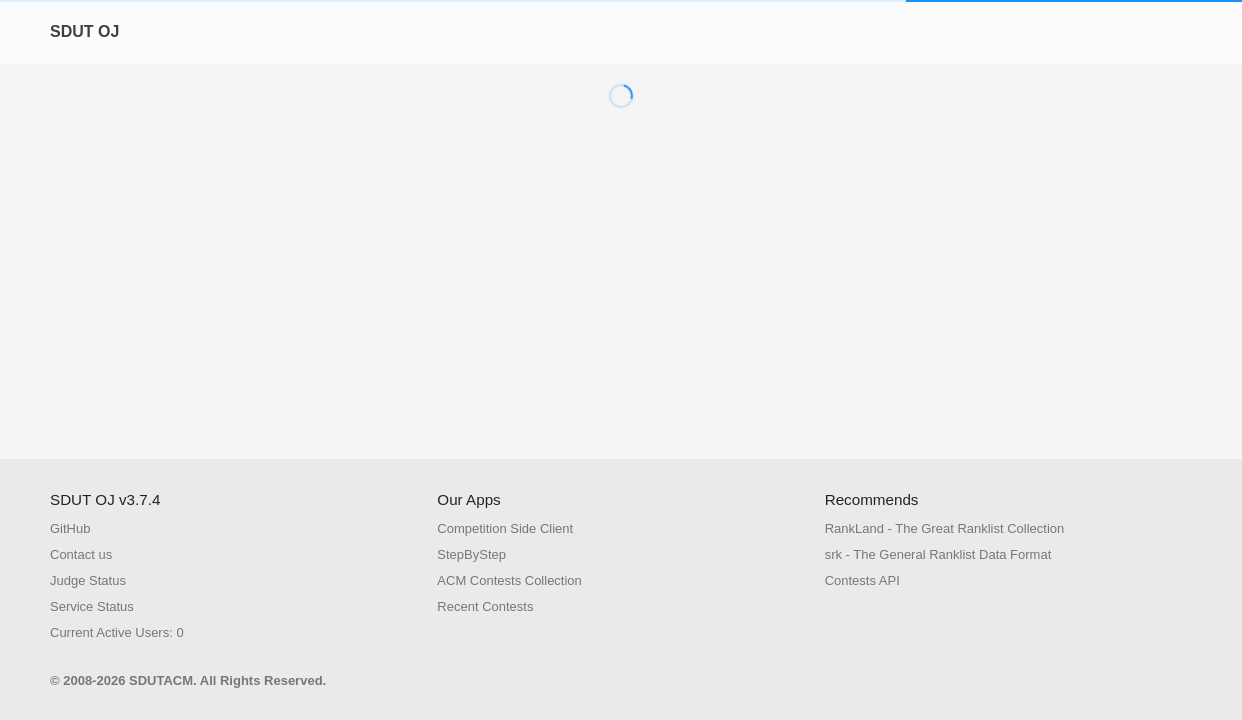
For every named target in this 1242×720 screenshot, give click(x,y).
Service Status (92, 606)
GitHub (70, 528)
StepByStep (471, 554)
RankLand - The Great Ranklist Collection (945, 528)
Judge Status (88, 580)
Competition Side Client (505, 528)
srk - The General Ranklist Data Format (938, 554)
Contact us (81, 554)
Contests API (862, 580)
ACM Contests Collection (509, 580)
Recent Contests (485, 606)
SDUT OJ (84, 31)
